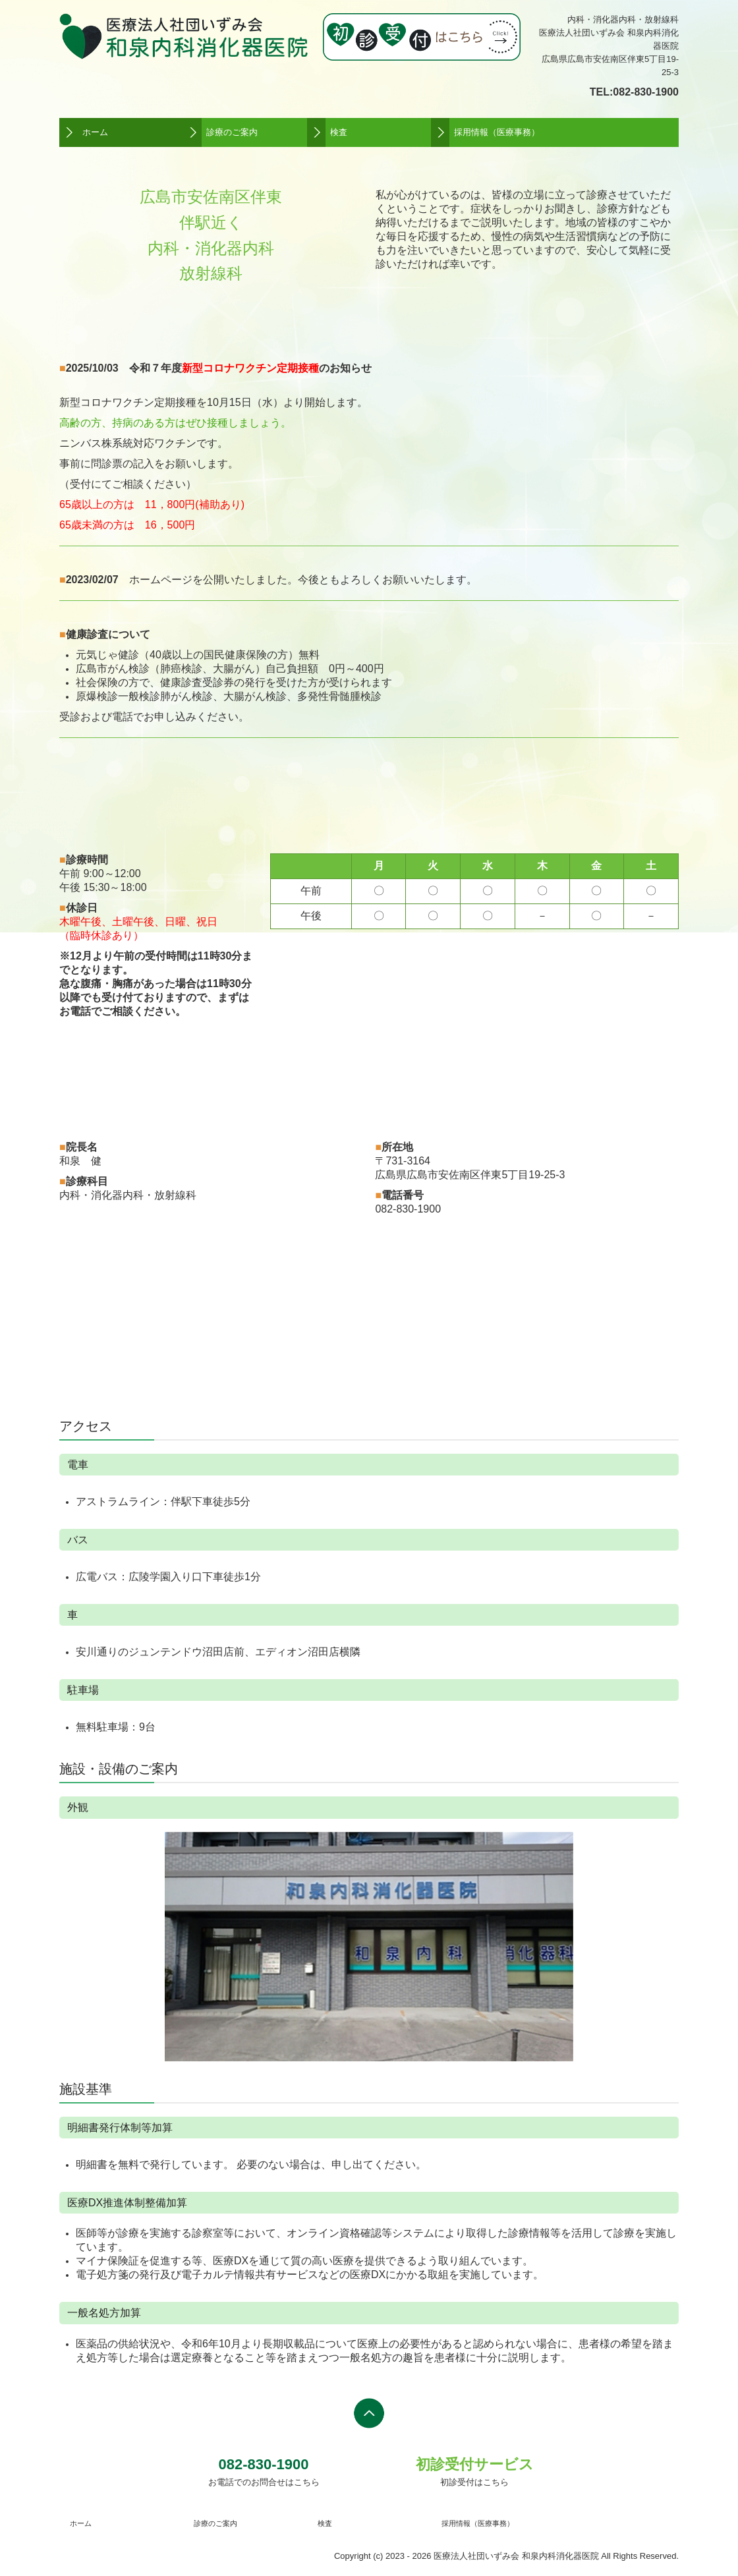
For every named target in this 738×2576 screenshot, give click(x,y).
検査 (338, 132)
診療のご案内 (232, 132)
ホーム (95, 132)
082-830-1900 (646, 92)
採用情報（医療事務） (497, 132)
